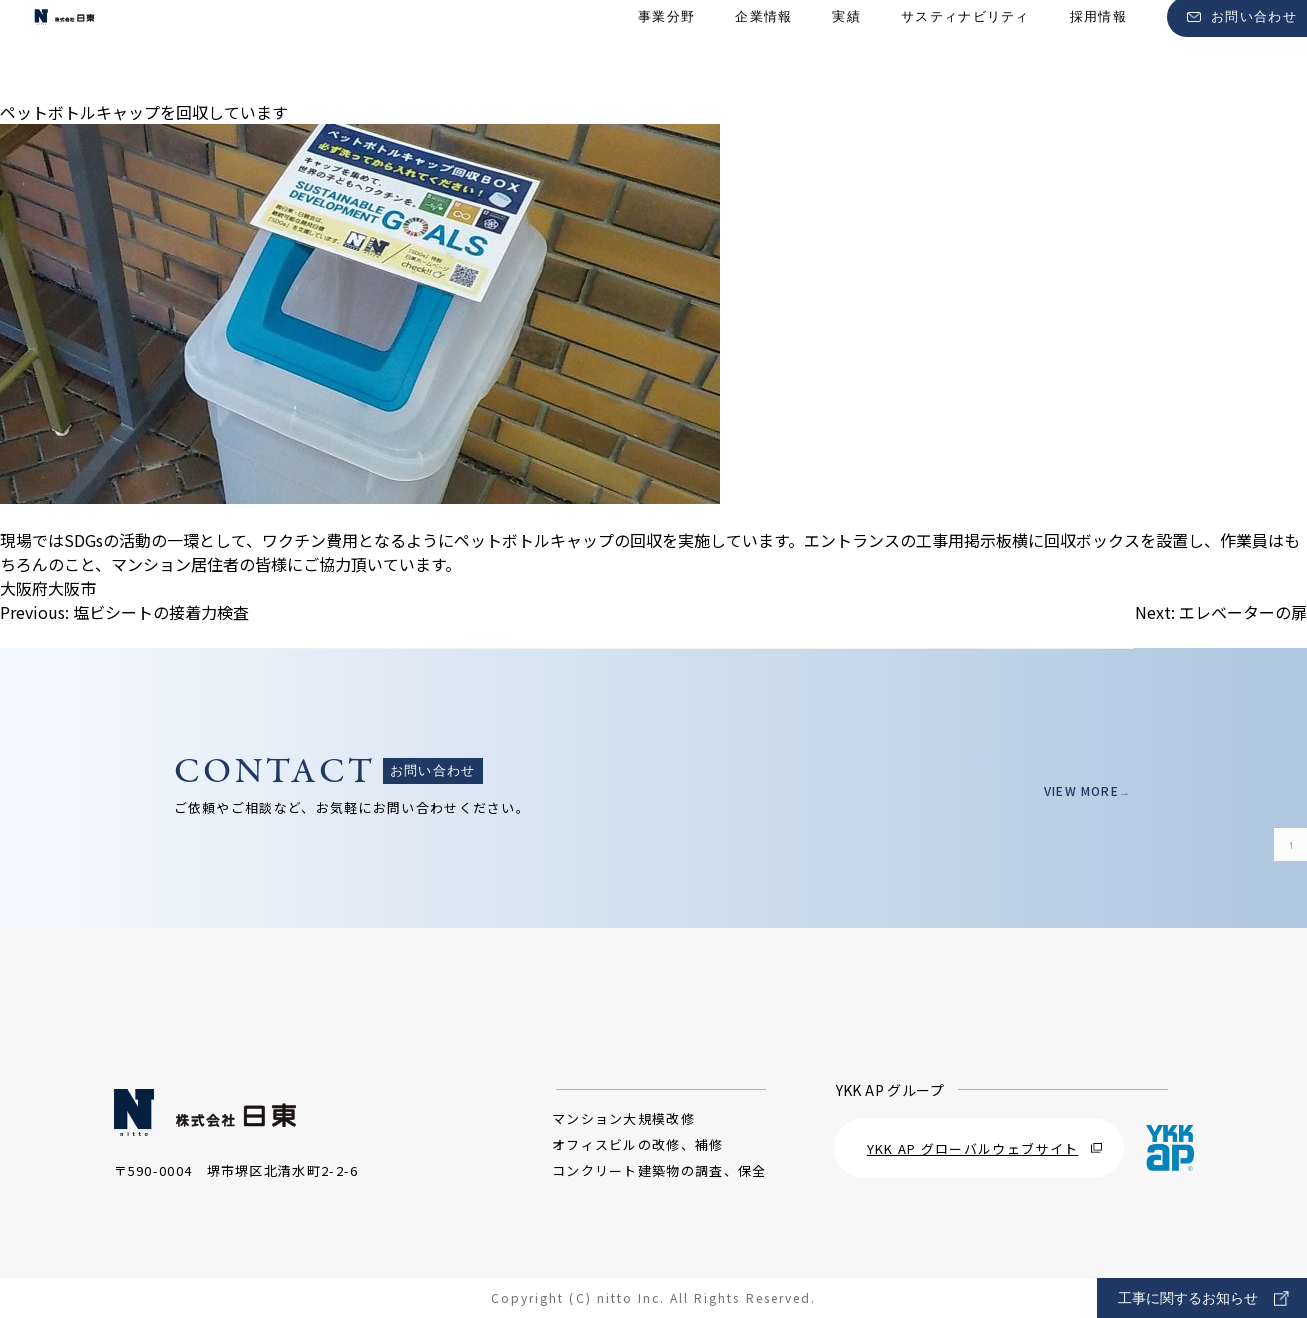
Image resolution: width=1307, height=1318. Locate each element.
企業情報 (763, 50)
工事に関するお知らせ (1203, 1298)
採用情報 (1098, 50)
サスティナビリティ (965, 50)
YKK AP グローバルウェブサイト (984, 1148)
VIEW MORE (1074, 790)
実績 (846, 50)
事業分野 (666, 50)
